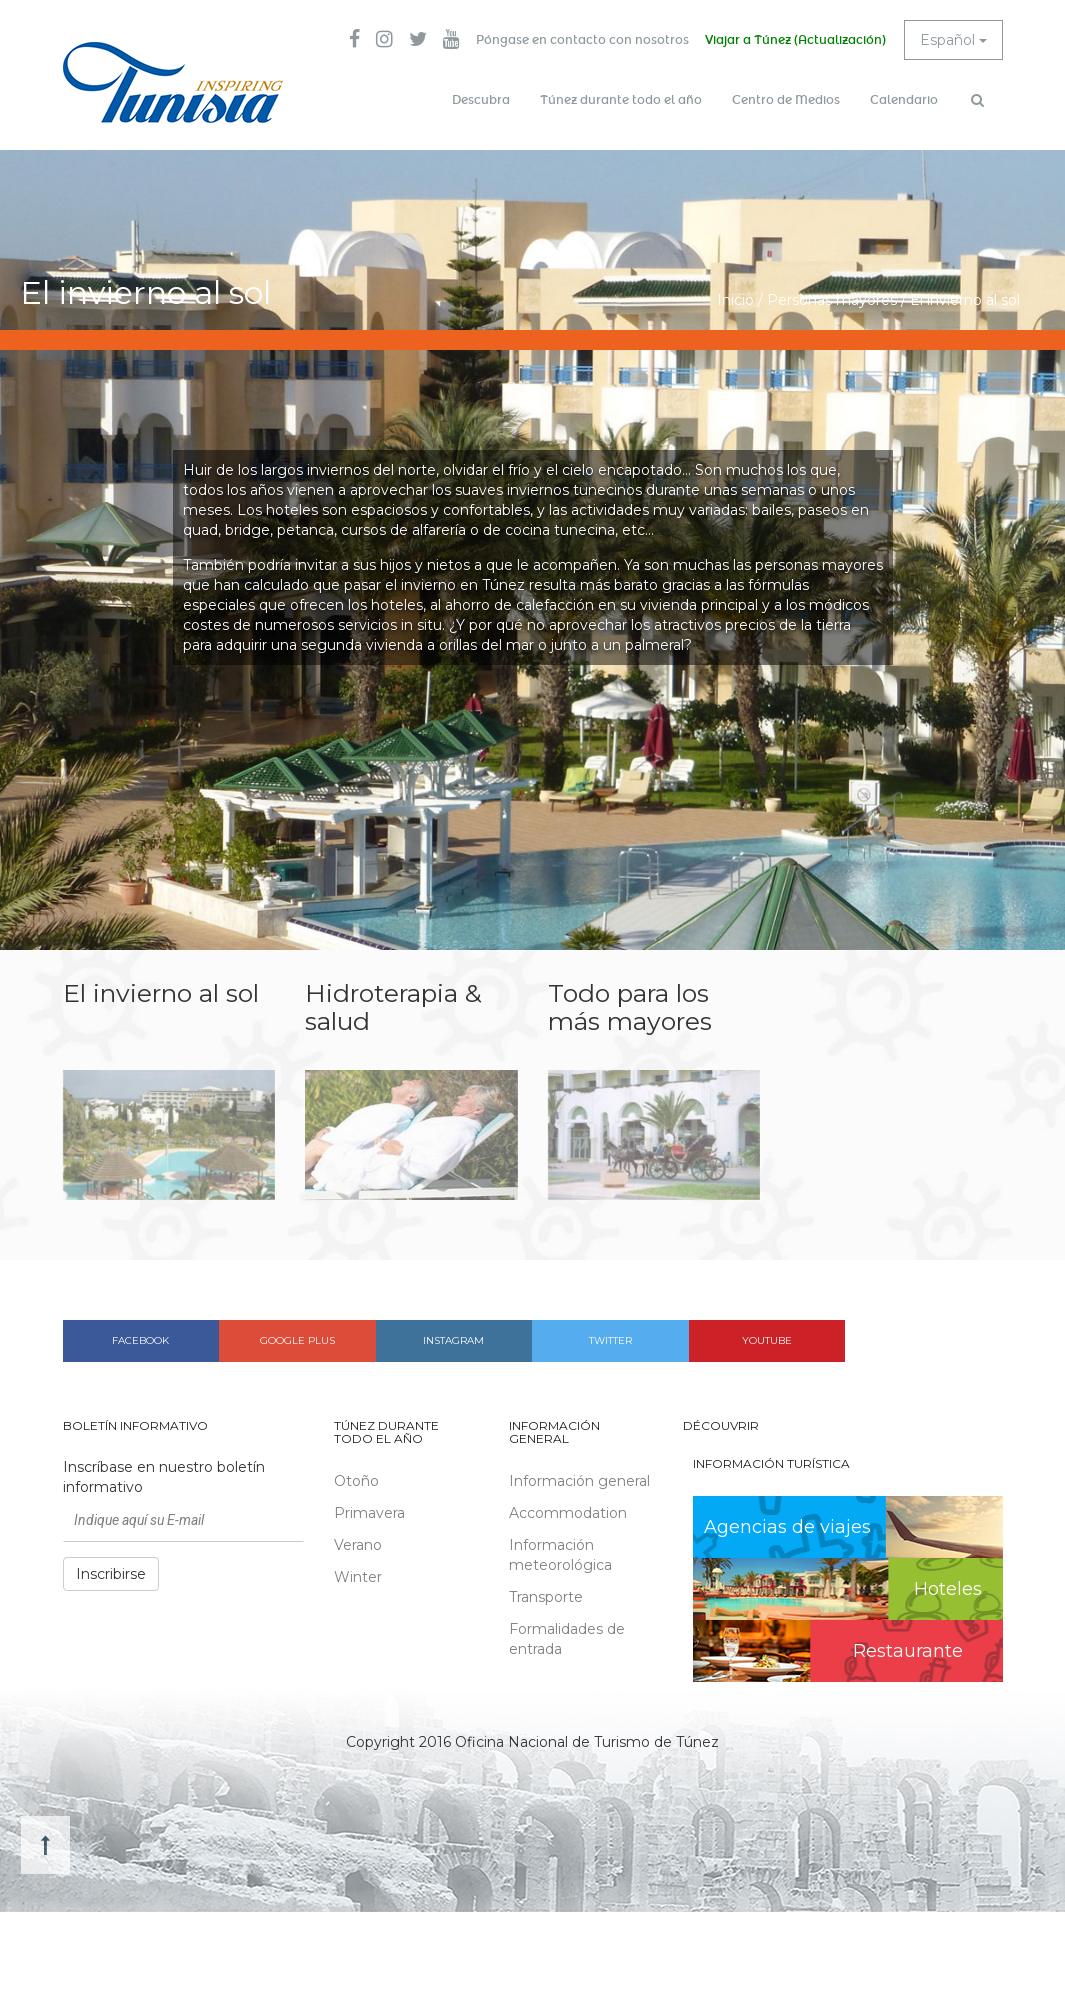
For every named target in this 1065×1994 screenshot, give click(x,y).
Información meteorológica (560, 1555)
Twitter (610, 1340)
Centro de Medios (786, 100)
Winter (358, 1577)
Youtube (767, 1340)
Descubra (481, 100)
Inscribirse (111, 1574)
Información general (579, 1481)
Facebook (140, 1340)
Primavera (369, 1513)
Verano (358, 1545)
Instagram (453, 1340)
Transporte (546, 1597)
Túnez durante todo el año (621, 100)
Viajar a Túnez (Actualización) (795, 40)
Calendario (904, 100)
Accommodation (568, 1513)
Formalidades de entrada (567, 1639)
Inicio (735, 300)
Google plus (297, 1340)
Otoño (356, 1481)
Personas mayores (832, 300)
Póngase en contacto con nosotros (582, 40)
